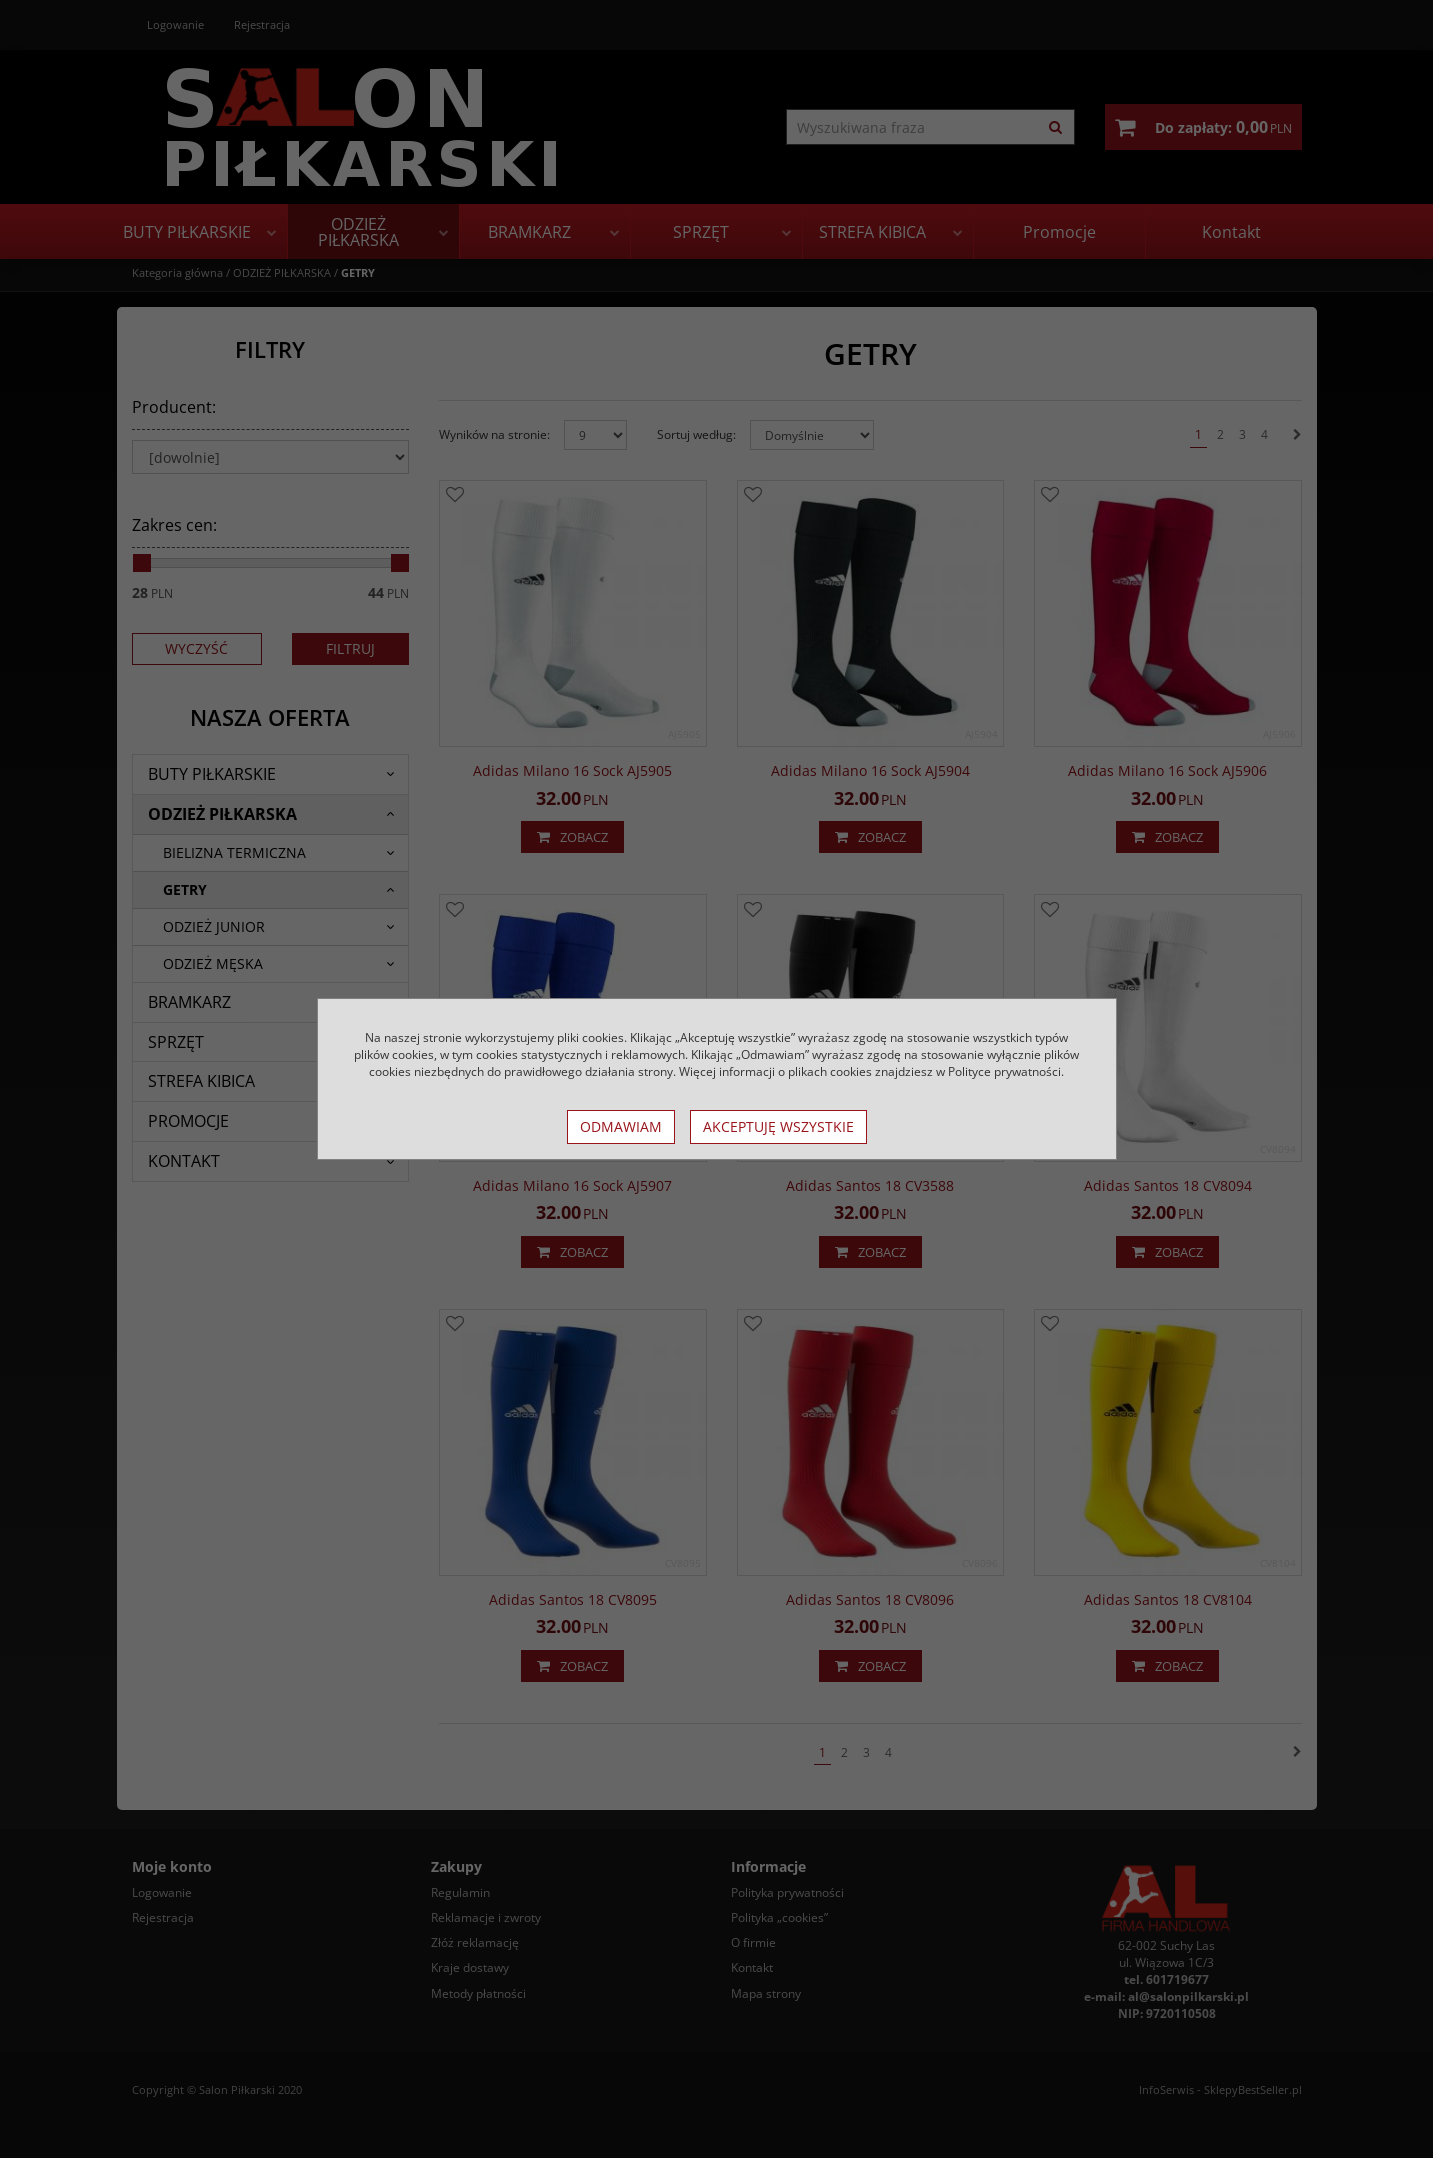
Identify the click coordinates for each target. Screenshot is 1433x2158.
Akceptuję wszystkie (778, 1126)
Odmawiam (621, 1126)
